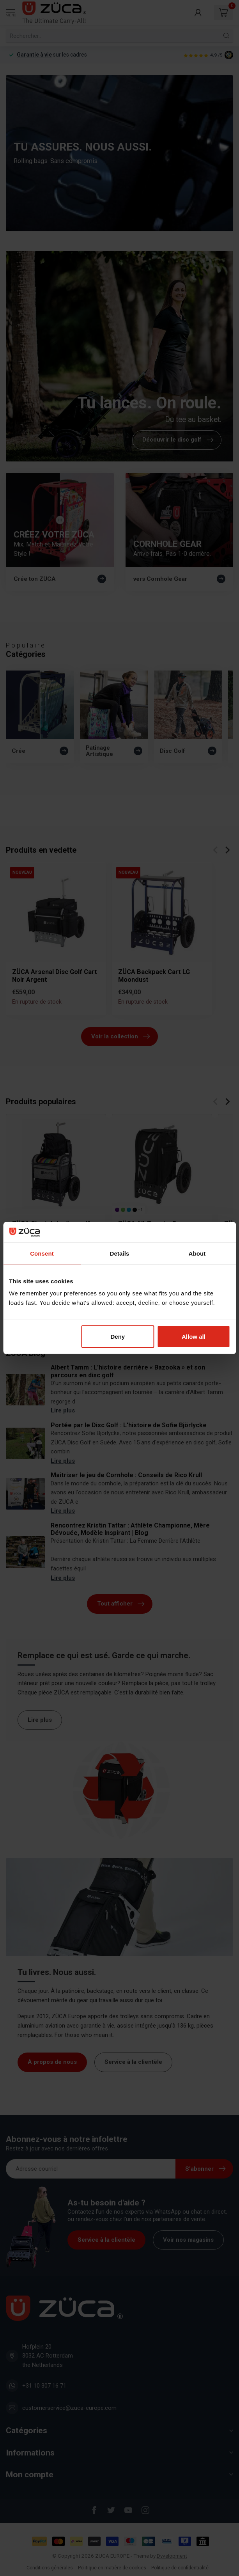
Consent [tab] (42, 1253)
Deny (117, 1336)
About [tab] (197, 1253)
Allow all (193, 1336)
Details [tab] (119, 1253)
